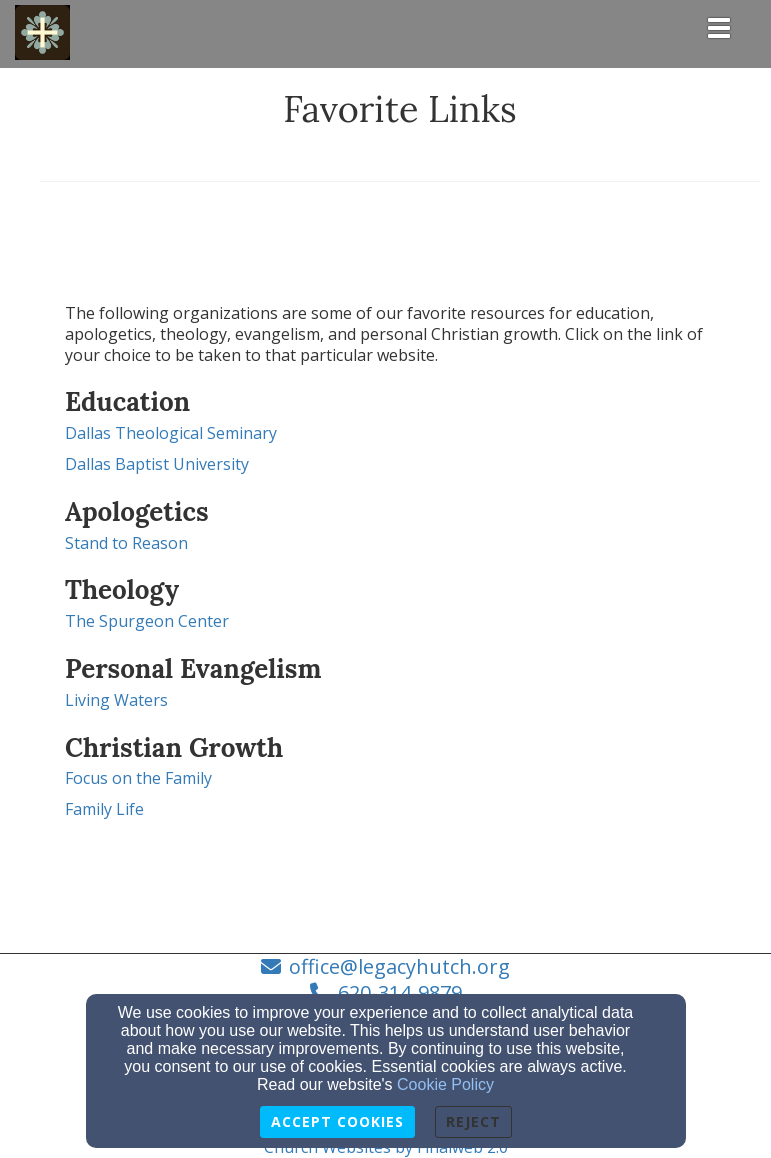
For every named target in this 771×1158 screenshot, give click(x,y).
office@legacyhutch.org (399, 966)
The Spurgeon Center (147, 621)
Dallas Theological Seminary (171, 433)
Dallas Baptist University (157, 464)
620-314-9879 (400, 992)
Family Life (104, 809)
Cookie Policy (445, 1084)
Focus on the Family (138, 778)
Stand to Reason (126, 543)
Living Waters (116, 700)
